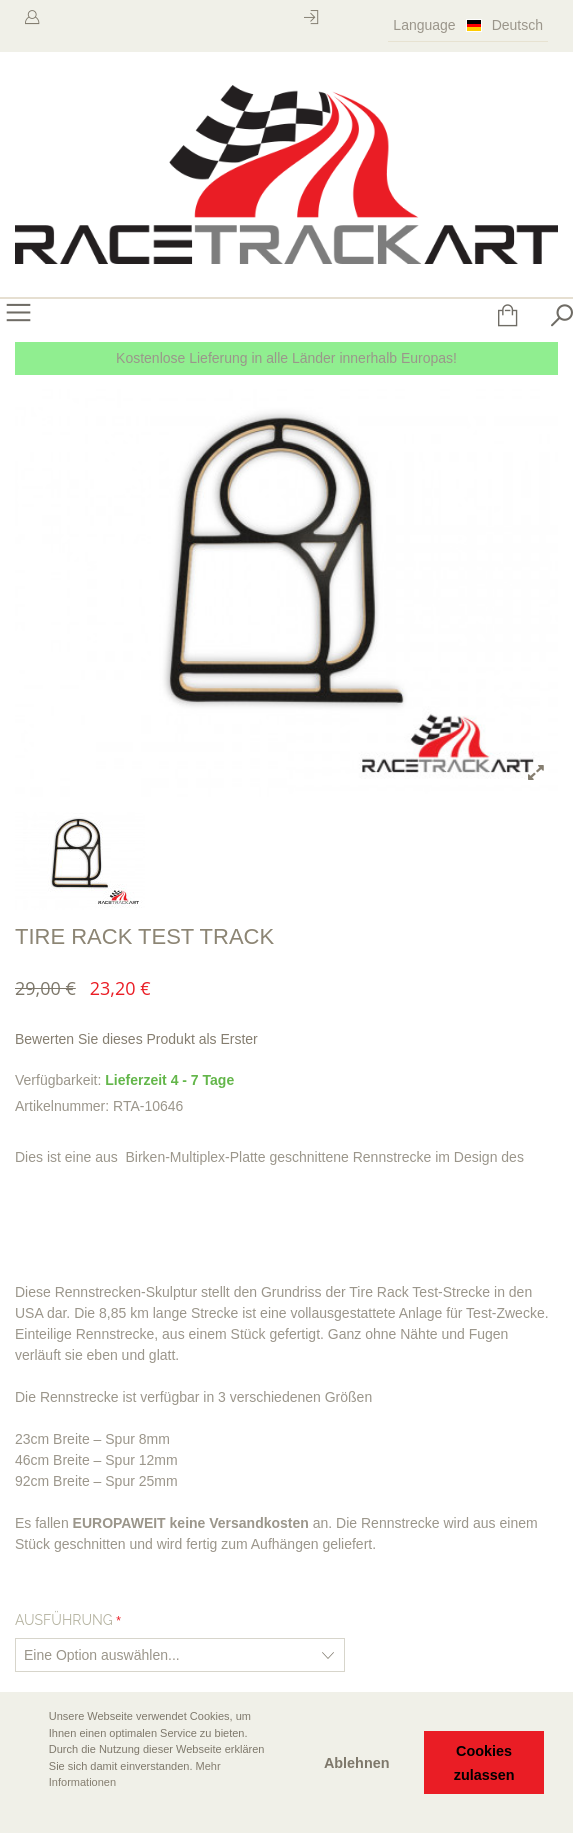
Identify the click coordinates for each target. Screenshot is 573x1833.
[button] (31, 1810)
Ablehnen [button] (357, 1763)
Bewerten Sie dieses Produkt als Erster (136, 1039)
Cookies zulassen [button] (484, 1763)
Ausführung (64, 1620)
